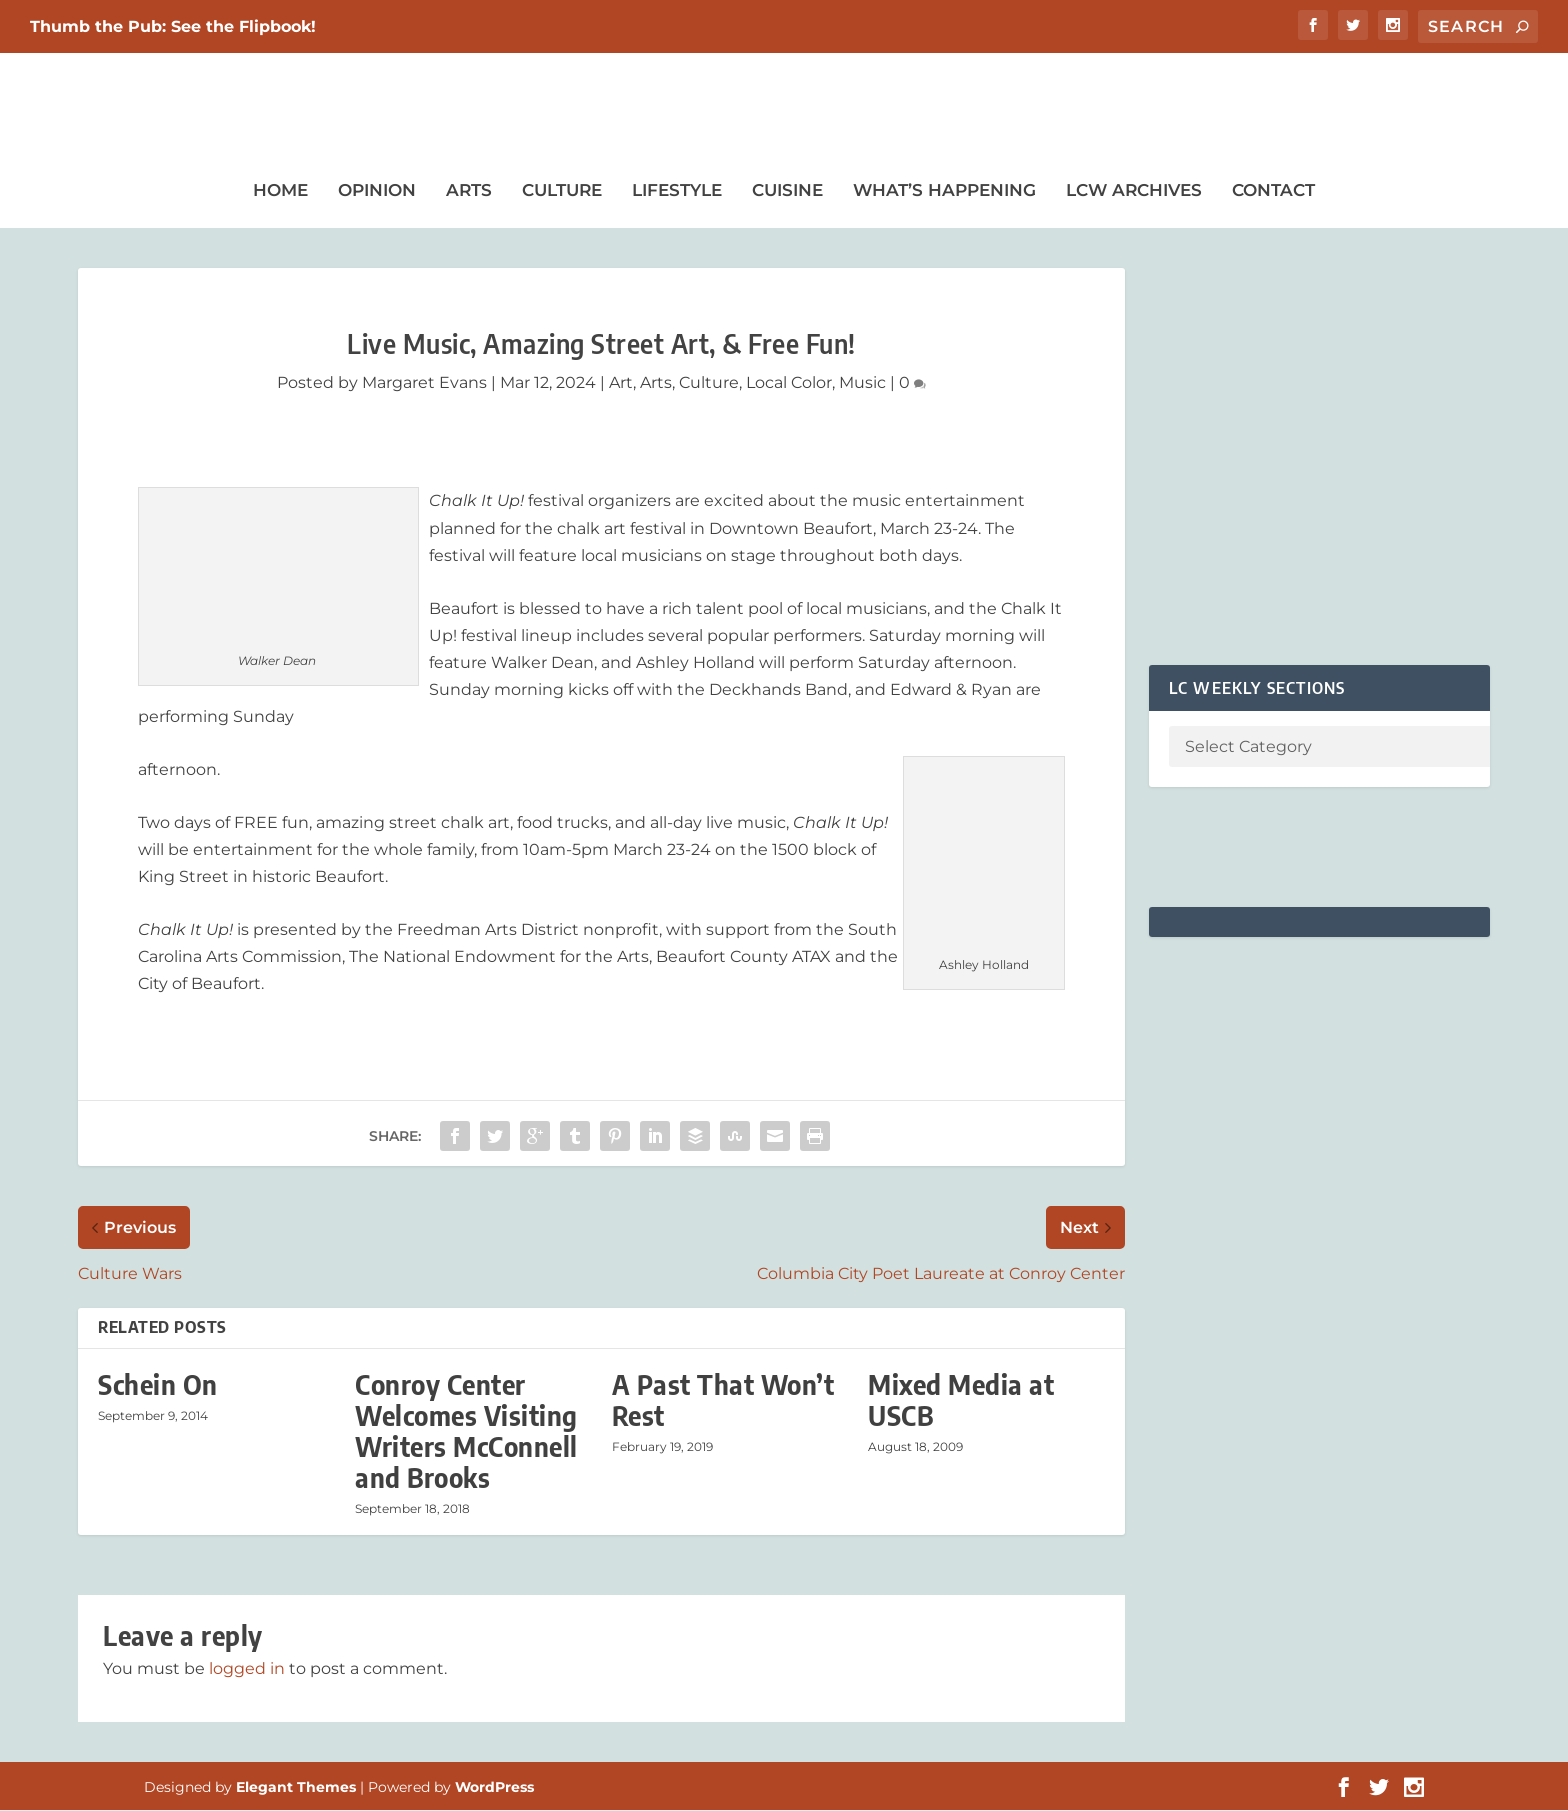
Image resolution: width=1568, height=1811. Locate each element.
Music (862, 383)
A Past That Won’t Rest (723, 1401)
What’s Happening (944, 191)
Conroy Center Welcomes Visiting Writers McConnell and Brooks (466, 1432)
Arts (469, 191)
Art (621, 383)
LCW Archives (1134, 191)
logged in (247, 1669)
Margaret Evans (424, 383)
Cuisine (787, 191)
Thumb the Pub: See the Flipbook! (173, 26)
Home (280, 191)
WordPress (494, 1788)
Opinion (377, 191)
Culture (562, 191)
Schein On (158, 1385)
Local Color (789, 383)
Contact (1273, 191)
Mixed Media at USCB (961, 1401)
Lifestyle (677, 191)
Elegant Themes (296, 1788)
